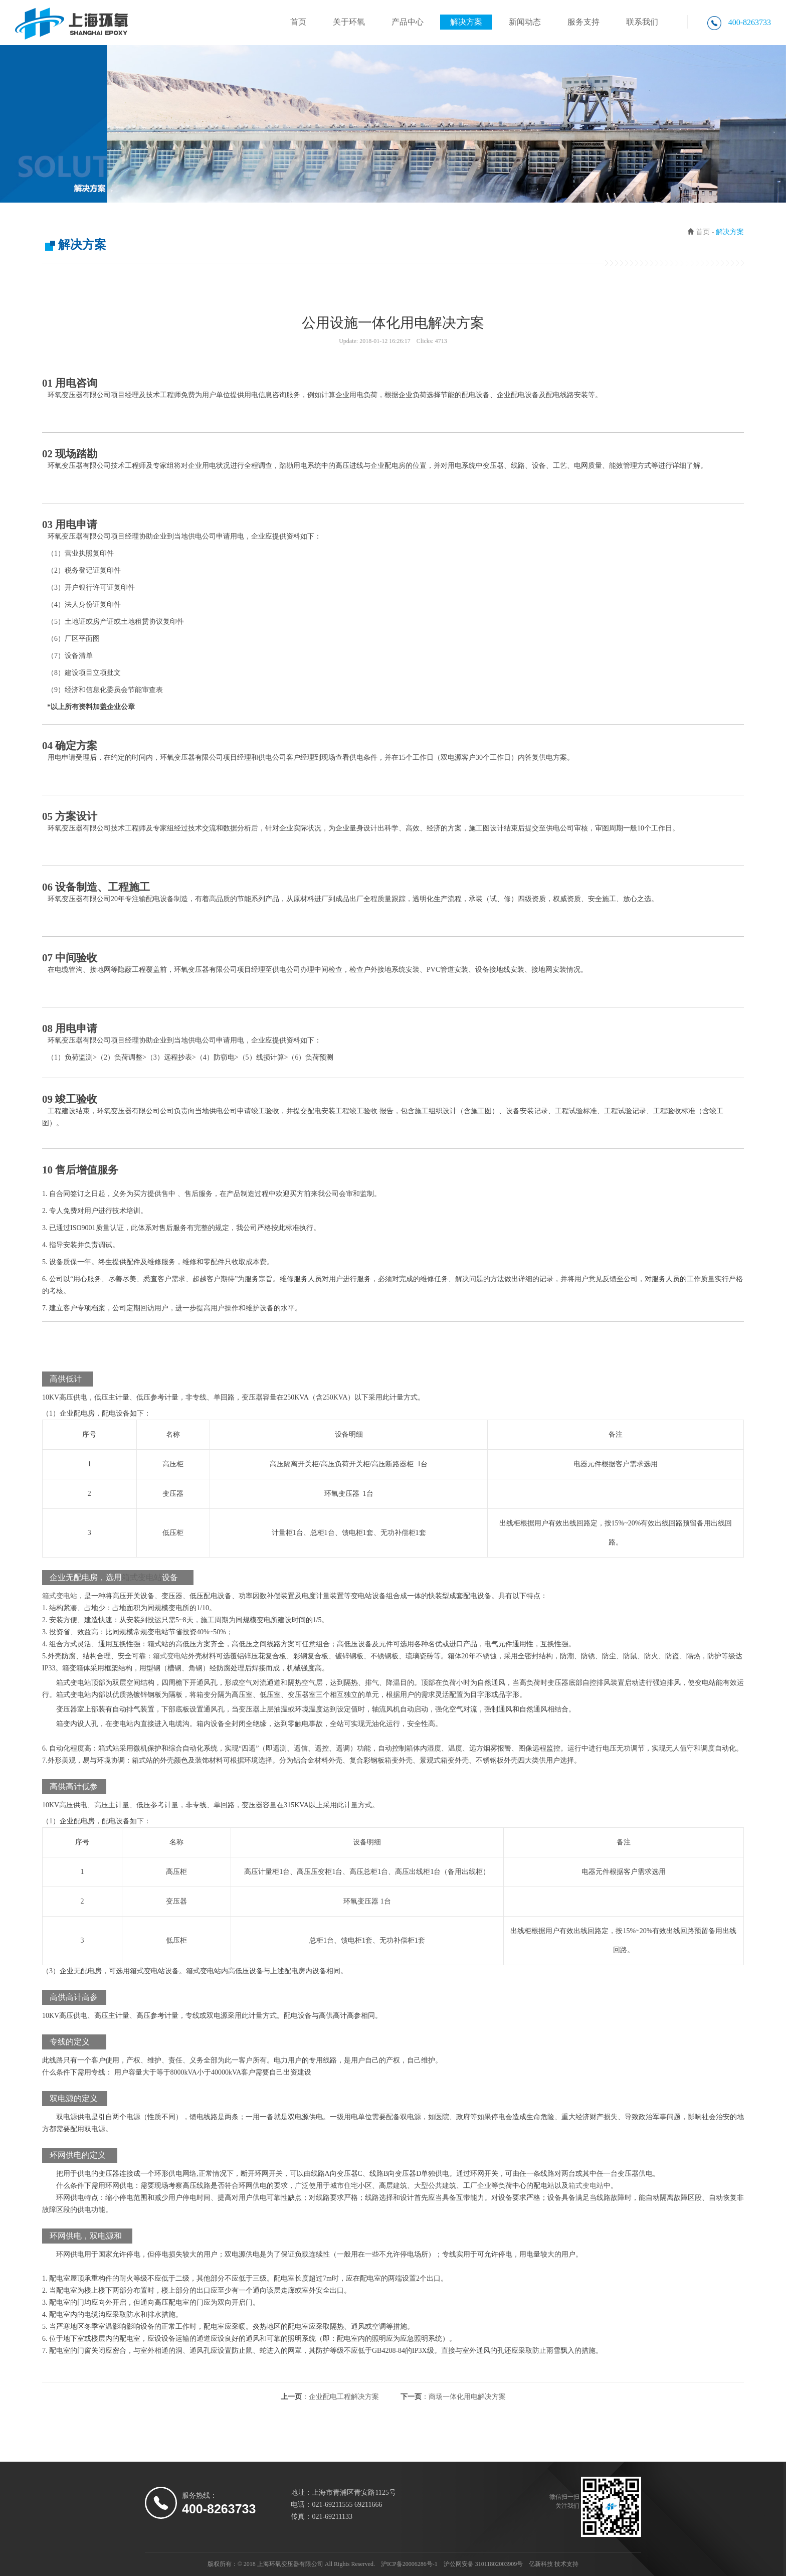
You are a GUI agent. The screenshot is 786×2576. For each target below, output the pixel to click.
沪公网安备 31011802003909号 (483, 2563)
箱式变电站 (142, 1577)
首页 (298, 22)
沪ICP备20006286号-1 (409, 2563)
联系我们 (642, 22)
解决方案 (466, 22)
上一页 (330, 2396)
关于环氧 (349, 22)
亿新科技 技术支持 (553, 2563)
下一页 (453, 2396)
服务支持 (583, 22)
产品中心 (407, 22)
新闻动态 (525, 22)
